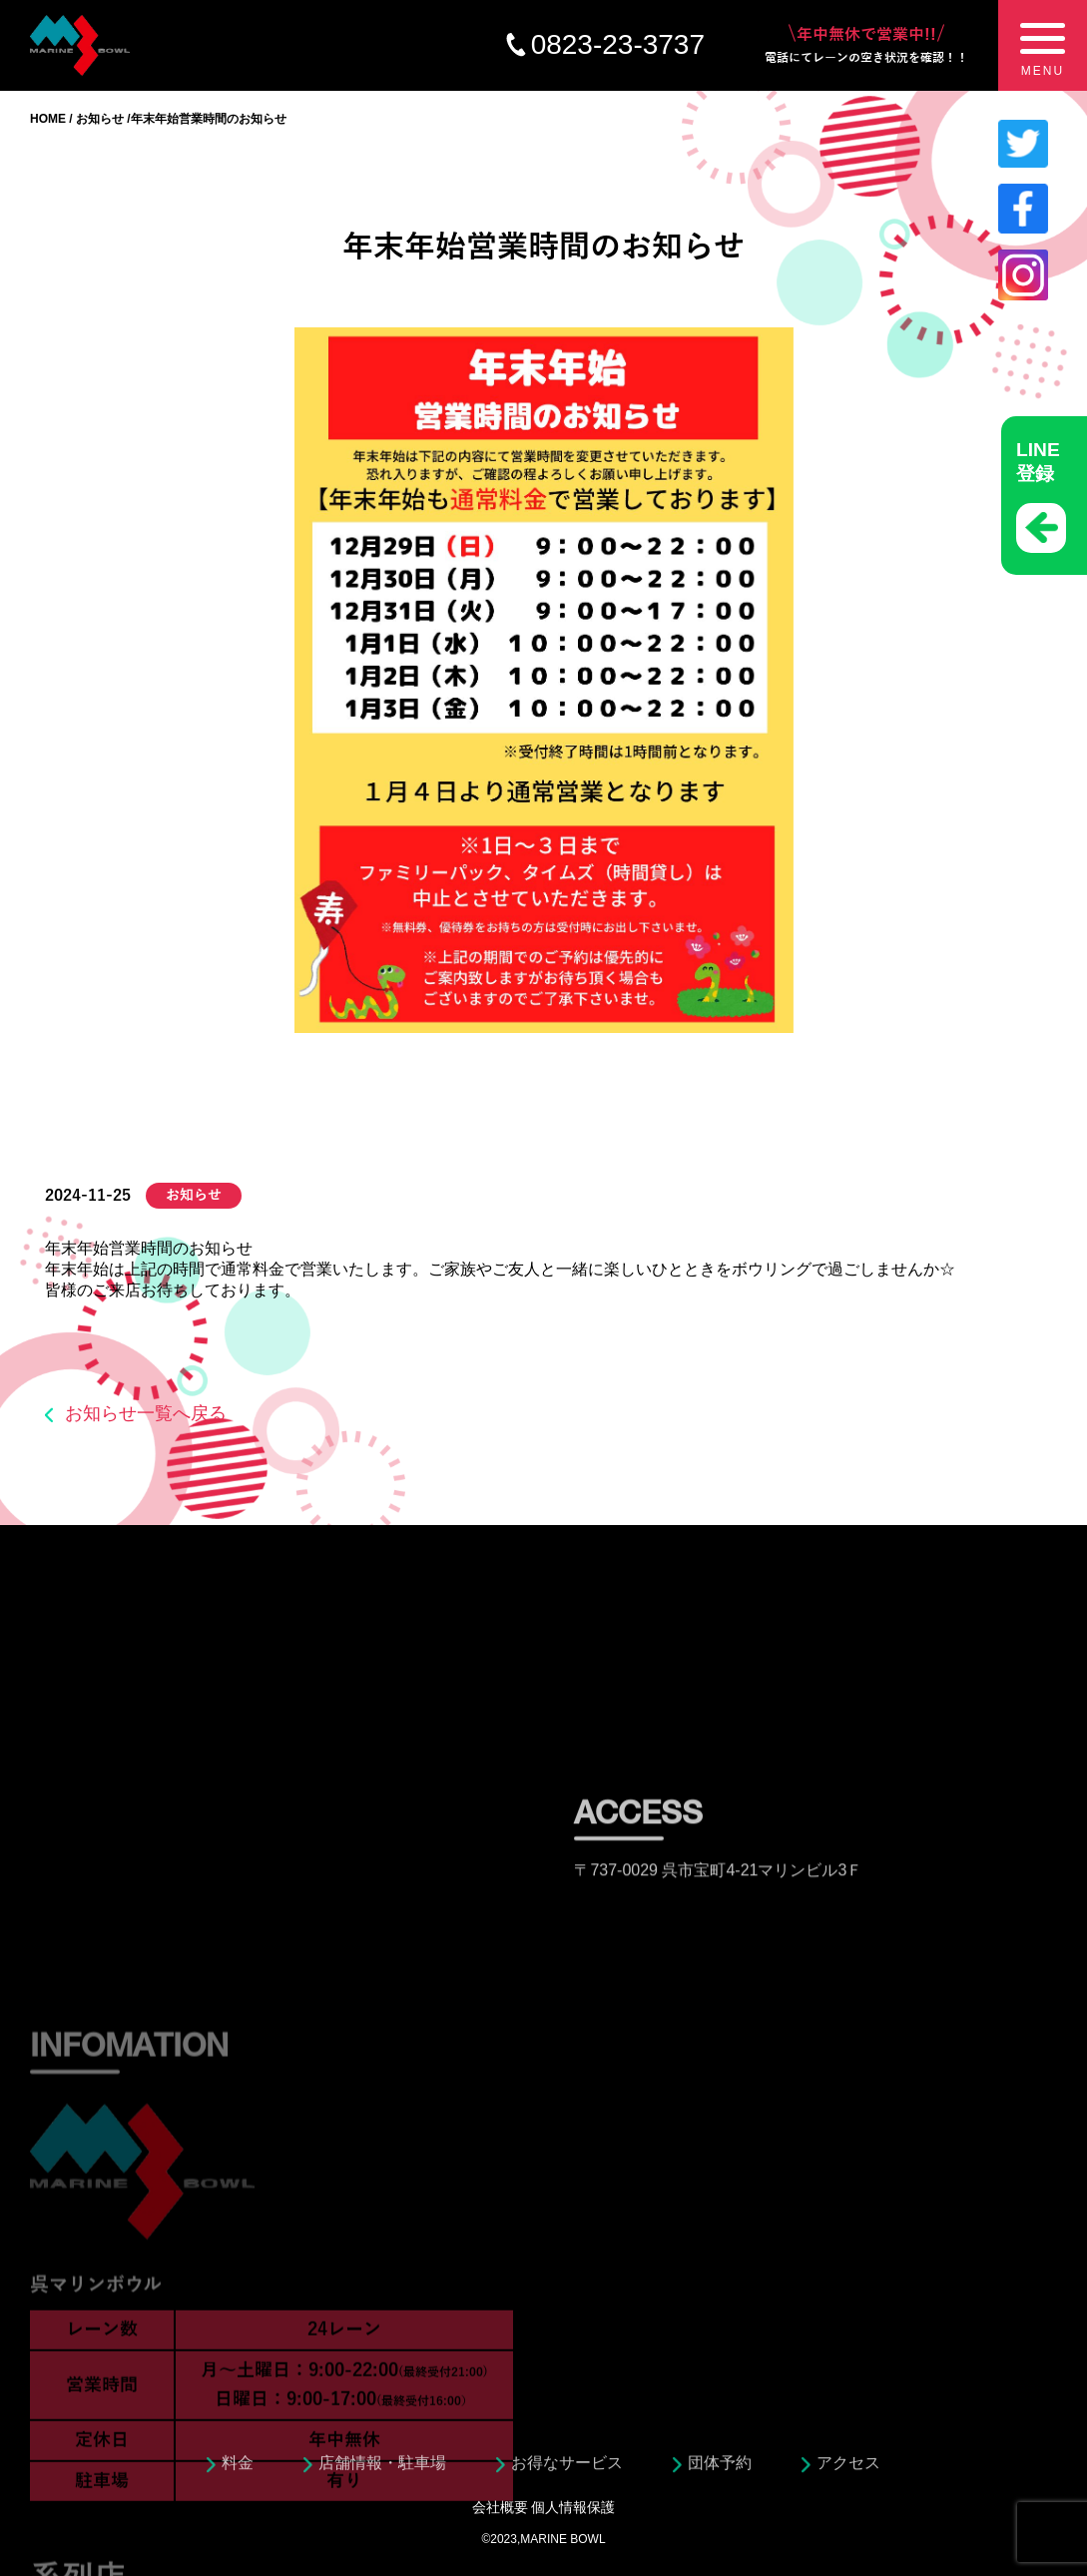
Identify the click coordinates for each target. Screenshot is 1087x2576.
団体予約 (720, 2467)
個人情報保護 (573, 2507)
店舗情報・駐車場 (382, 2467)
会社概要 (500, 2507)
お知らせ (100, 119)
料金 (238, 2467)
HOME (48, 119)
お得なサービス (567, 2467)
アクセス (848, 2467)
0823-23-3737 (618, 44)
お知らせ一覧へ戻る (146, 1413)
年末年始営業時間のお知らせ (149, 1248)
